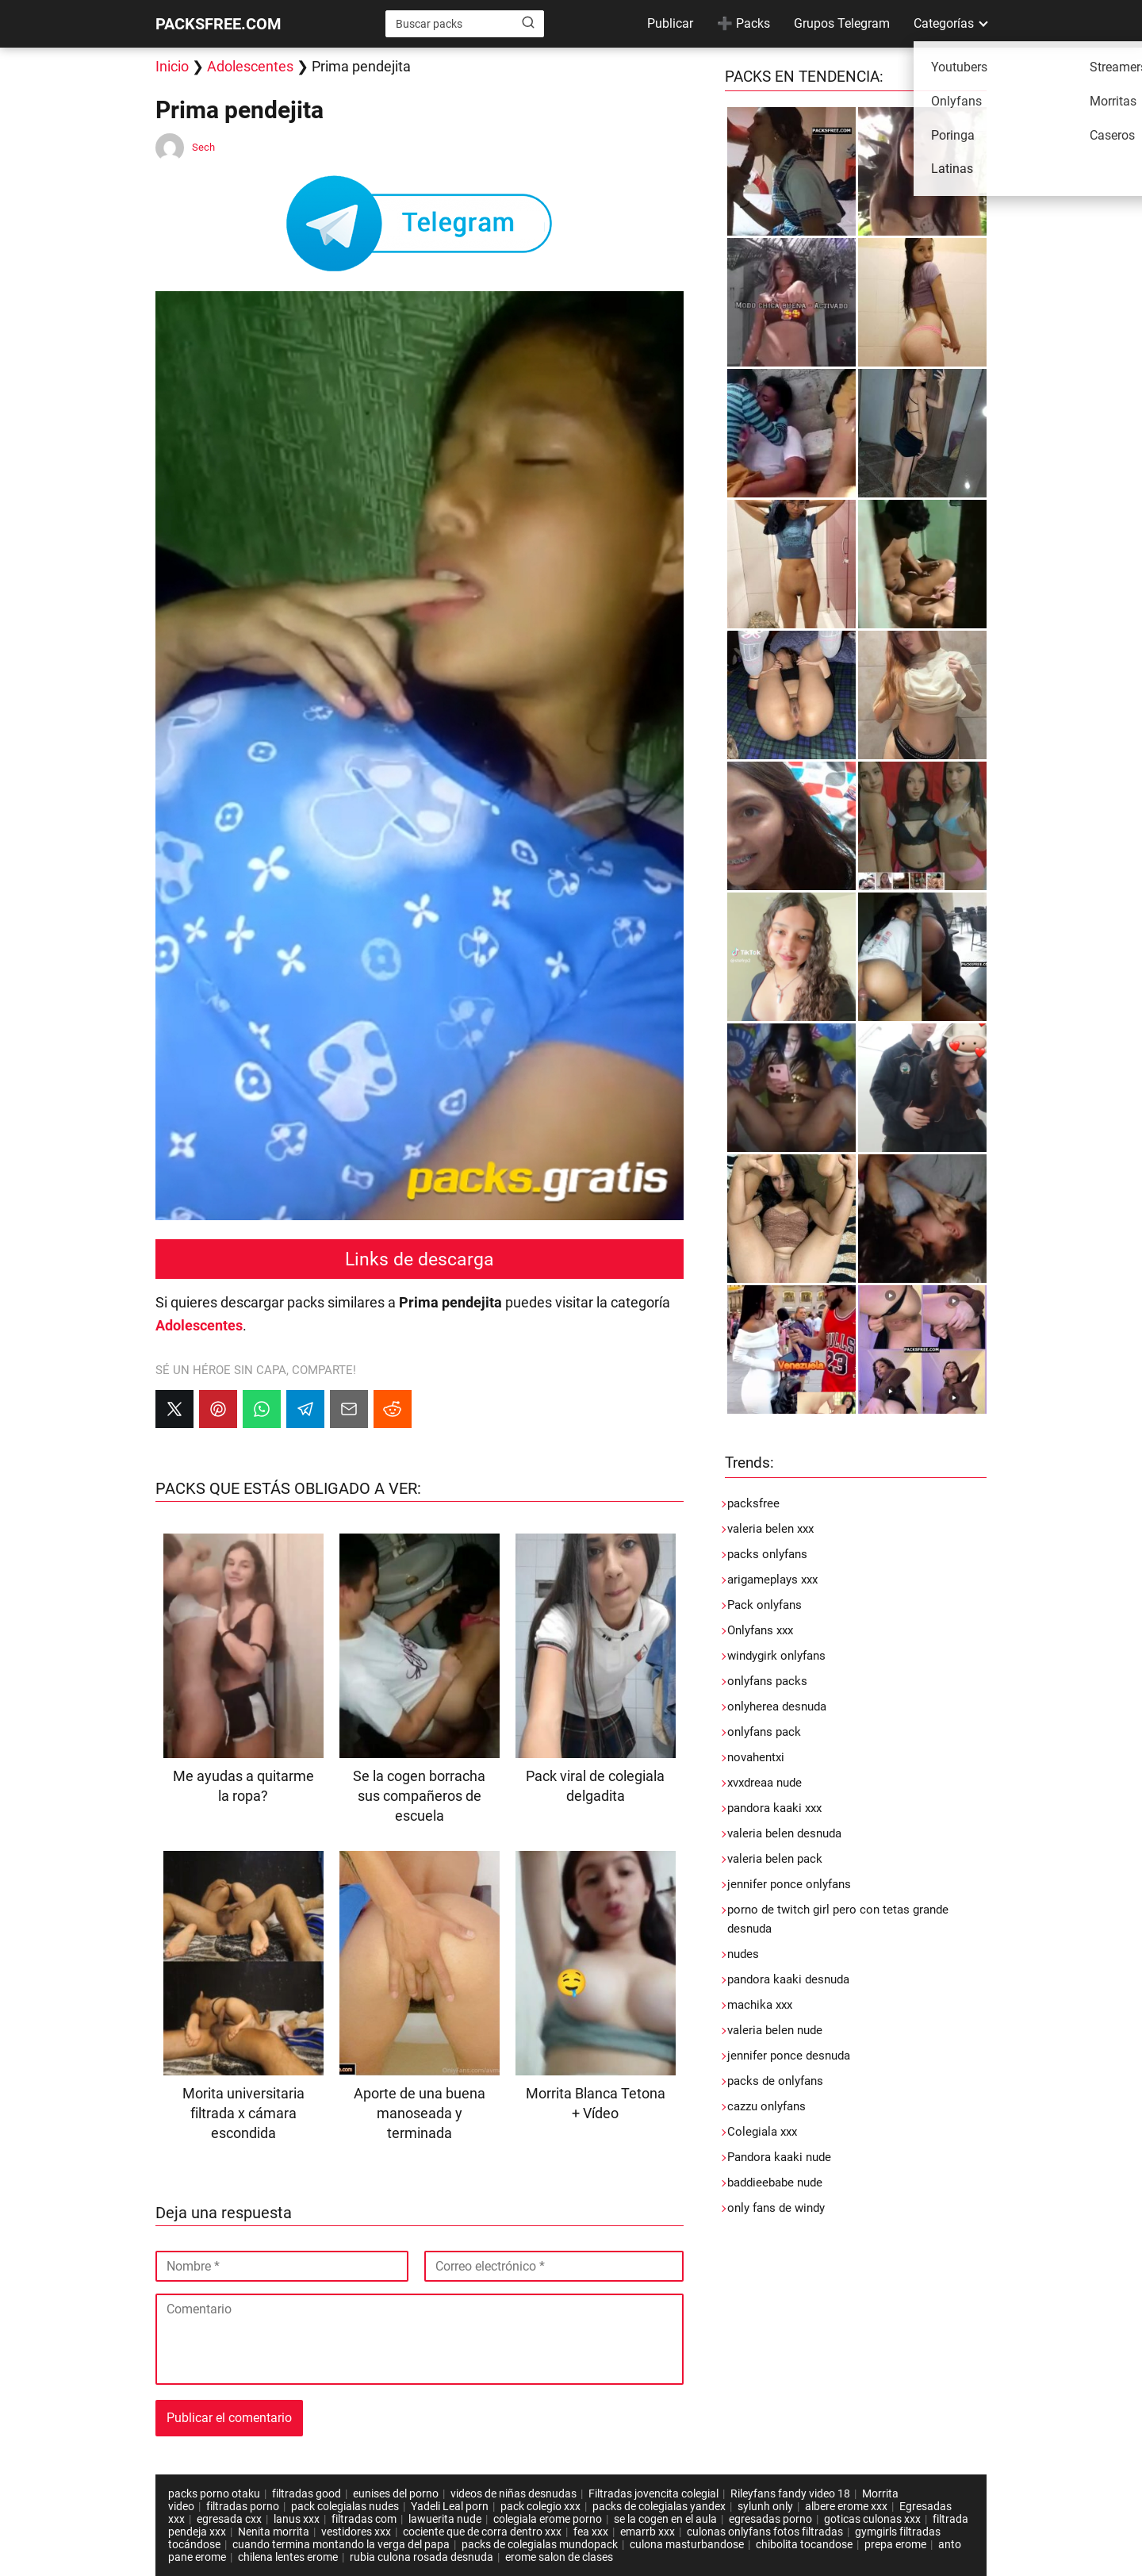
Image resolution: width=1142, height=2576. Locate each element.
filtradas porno (242, 2506)
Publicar (670, 23)
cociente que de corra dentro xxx (482, 2531)
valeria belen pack (774, 1859)
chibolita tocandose (804, 2544)
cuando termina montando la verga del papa (341, 2544)
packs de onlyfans (775, 2081)
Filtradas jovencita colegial (653, 2493)
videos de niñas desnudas (513, 2493)
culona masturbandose (687, 2544)
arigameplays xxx (772, 1579)
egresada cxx (229, 2519)
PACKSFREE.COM (218, 23)
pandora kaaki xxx (774, 1808)
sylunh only (765, 2506)
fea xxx (590, 2531)
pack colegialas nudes (345, 2506)
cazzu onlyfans (766, 2106)
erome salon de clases (559, 2557)
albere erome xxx (846, 2506)
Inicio (172, 66)
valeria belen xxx (770, 1529)
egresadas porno (770, 2519)
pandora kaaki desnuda (788, 1979)
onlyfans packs (767, 1681)
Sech (203, 147)
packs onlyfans (767, 1554)
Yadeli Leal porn (450, 2506)
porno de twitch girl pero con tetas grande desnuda (837, 1919)
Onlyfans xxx (760, 1630)
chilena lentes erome (288, 2557)
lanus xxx (297, 2519)
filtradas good (306, 2493)
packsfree (753, 1503)
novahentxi (755, 1757)
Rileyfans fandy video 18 (790, 2493)
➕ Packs (743, 23)
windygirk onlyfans (776, 1656)
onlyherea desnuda (776, 1706)
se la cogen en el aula (665, 2519)
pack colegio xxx (540, 2506)
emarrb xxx (647, 2531)
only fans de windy (776, 2208)
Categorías (944, 23)
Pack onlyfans (764, 1605)
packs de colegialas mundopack (540, 2544)
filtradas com (364, 2519)
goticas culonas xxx (872, 2519)
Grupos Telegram (842, 23)
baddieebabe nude (774, 2182)
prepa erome (895, 2544)
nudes (743, 1954)
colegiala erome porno (547, 2519)
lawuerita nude (444, 2519)
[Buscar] (528, 23)
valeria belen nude (774, 2030)
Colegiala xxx (762, 2132)
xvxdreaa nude (764, 1783)
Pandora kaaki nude (779, 2157)
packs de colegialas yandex (659, 2506)
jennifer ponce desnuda (788, 2055)
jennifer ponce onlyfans (789, 1884)
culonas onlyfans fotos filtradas (765, 2531)
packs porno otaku (214, 2493)
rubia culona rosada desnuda (421, 2557)
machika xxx (759, 2005)
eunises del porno (396, 2493)
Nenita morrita (273, 2531)
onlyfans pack (764, 1732)
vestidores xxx (356, 2531)
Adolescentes (250, 66)
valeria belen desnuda (784, 1833)
